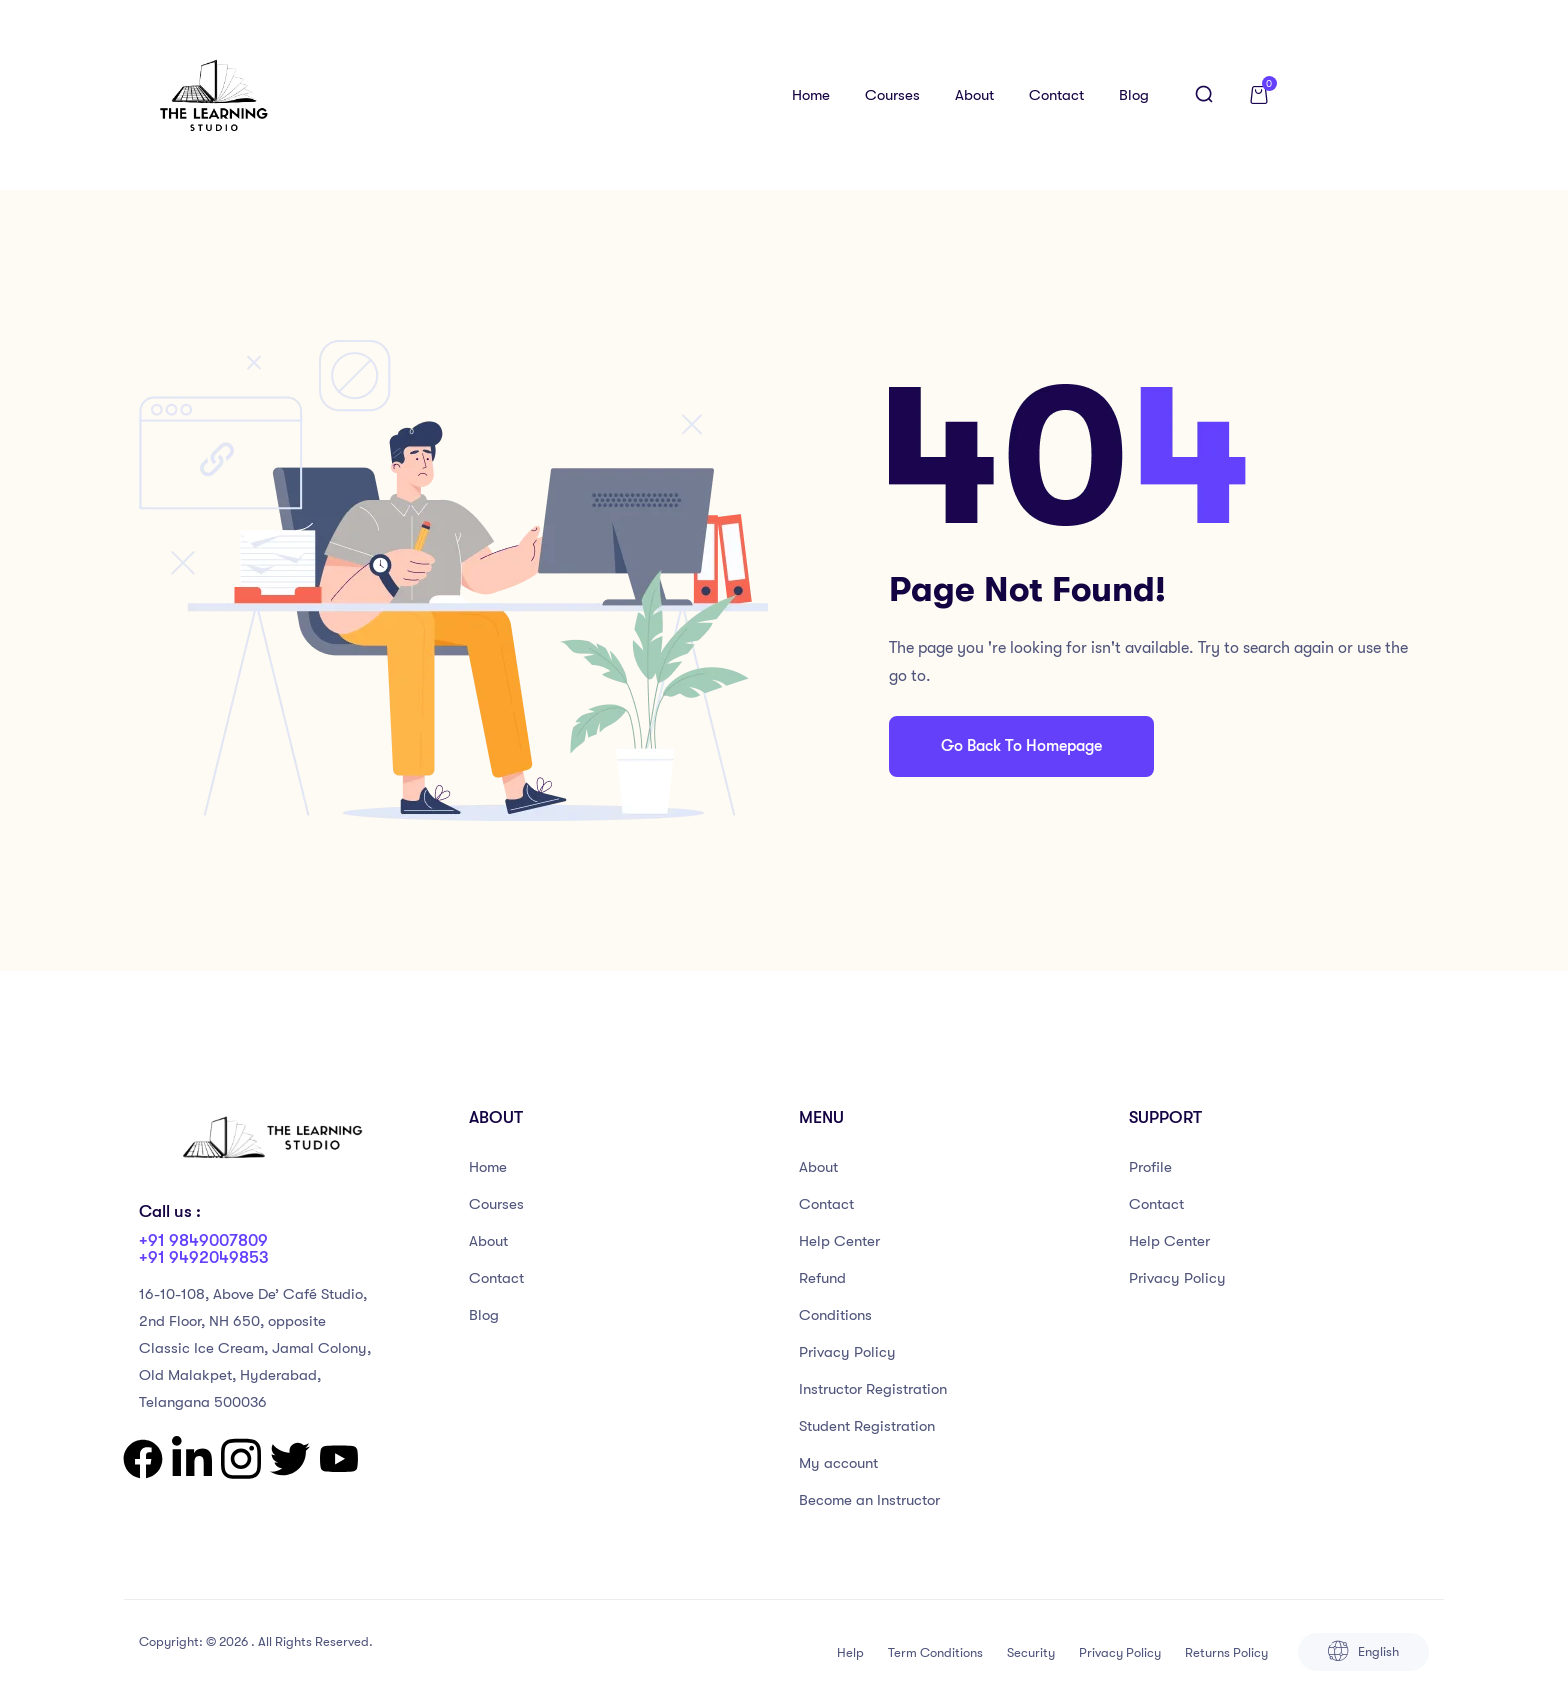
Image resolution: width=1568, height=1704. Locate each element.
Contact (1056, 95)
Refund (822, 1278)
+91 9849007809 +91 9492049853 (204, 1249)
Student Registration (867, 1426)
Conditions (835, 1315)
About (974, 95)
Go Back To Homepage (1021, 746)
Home (811, 95)
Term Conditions (935, 1652)
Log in (1366, 95)
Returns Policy (1226, 1652)
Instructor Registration (873, 1389)
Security (1031, 1652)
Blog (1134, 95)
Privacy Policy (847, 1352)
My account (838, 1463)
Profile (1150, 1167)
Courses (892, 95)
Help (850, 1652)
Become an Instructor (869, 1500)
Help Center (839, 1241)
